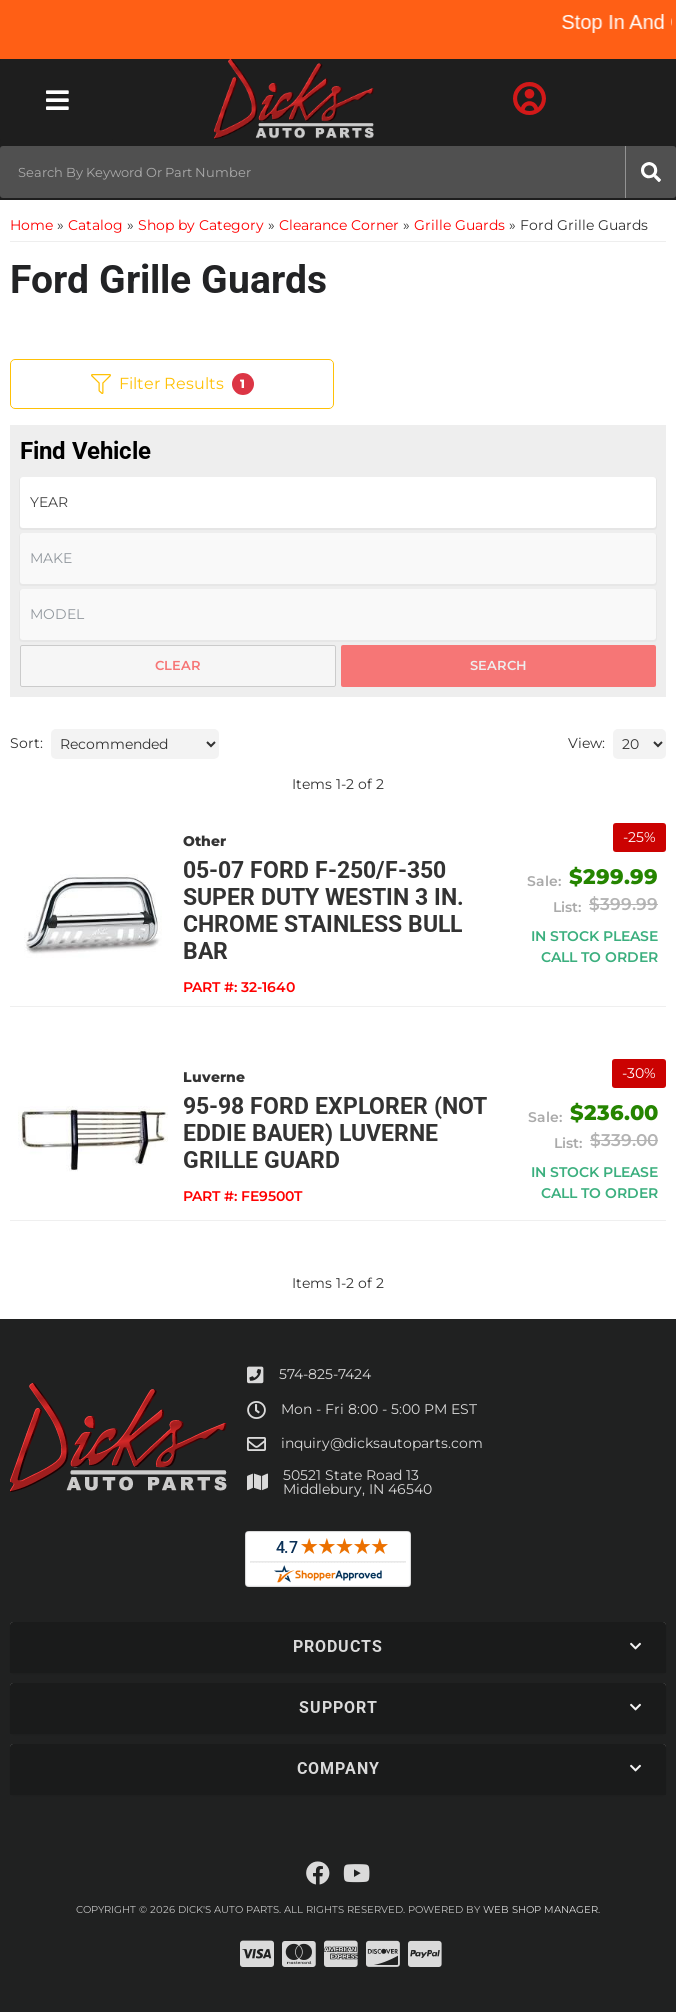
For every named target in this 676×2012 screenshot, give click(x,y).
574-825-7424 (325, 1374)
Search (498, 665)
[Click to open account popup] (529, 100)
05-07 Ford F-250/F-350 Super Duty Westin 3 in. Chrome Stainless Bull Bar (323, 911)
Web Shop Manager (540, 1909)
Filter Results (172, 384)
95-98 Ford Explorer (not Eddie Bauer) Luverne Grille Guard (334, 1133)
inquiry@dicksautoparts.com (382, 1443)
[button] (338, 172)
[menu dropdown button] (56, 100)
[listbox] (338, 502)
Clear (178, 665)
